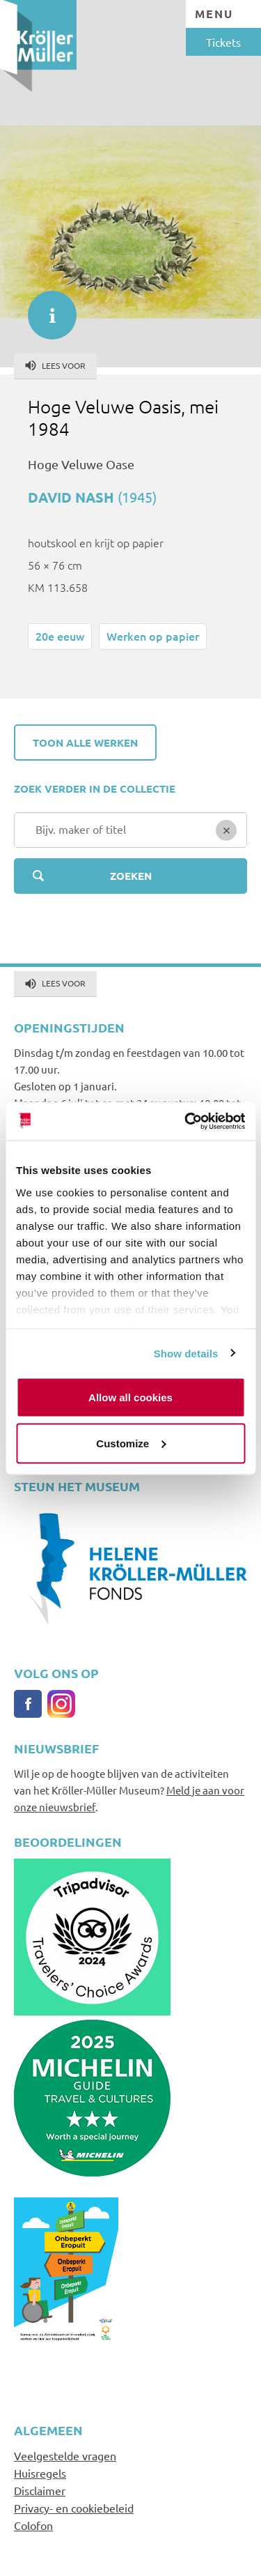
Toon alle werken (85, 742)
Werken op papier (152, 635)
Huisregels (40, 2473)
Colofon (33, 2525)
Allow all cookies (130, 1397)
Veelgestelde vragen (65, 2455)
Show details (186, 1353)
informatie (45, 308)
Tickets (223, 42)
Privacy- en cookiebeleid (74, 2508)
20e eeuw (59, 635)
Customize (131, 1443)
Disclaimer (39, 2490)
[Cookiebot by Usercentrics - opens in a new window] (186, 1121)
